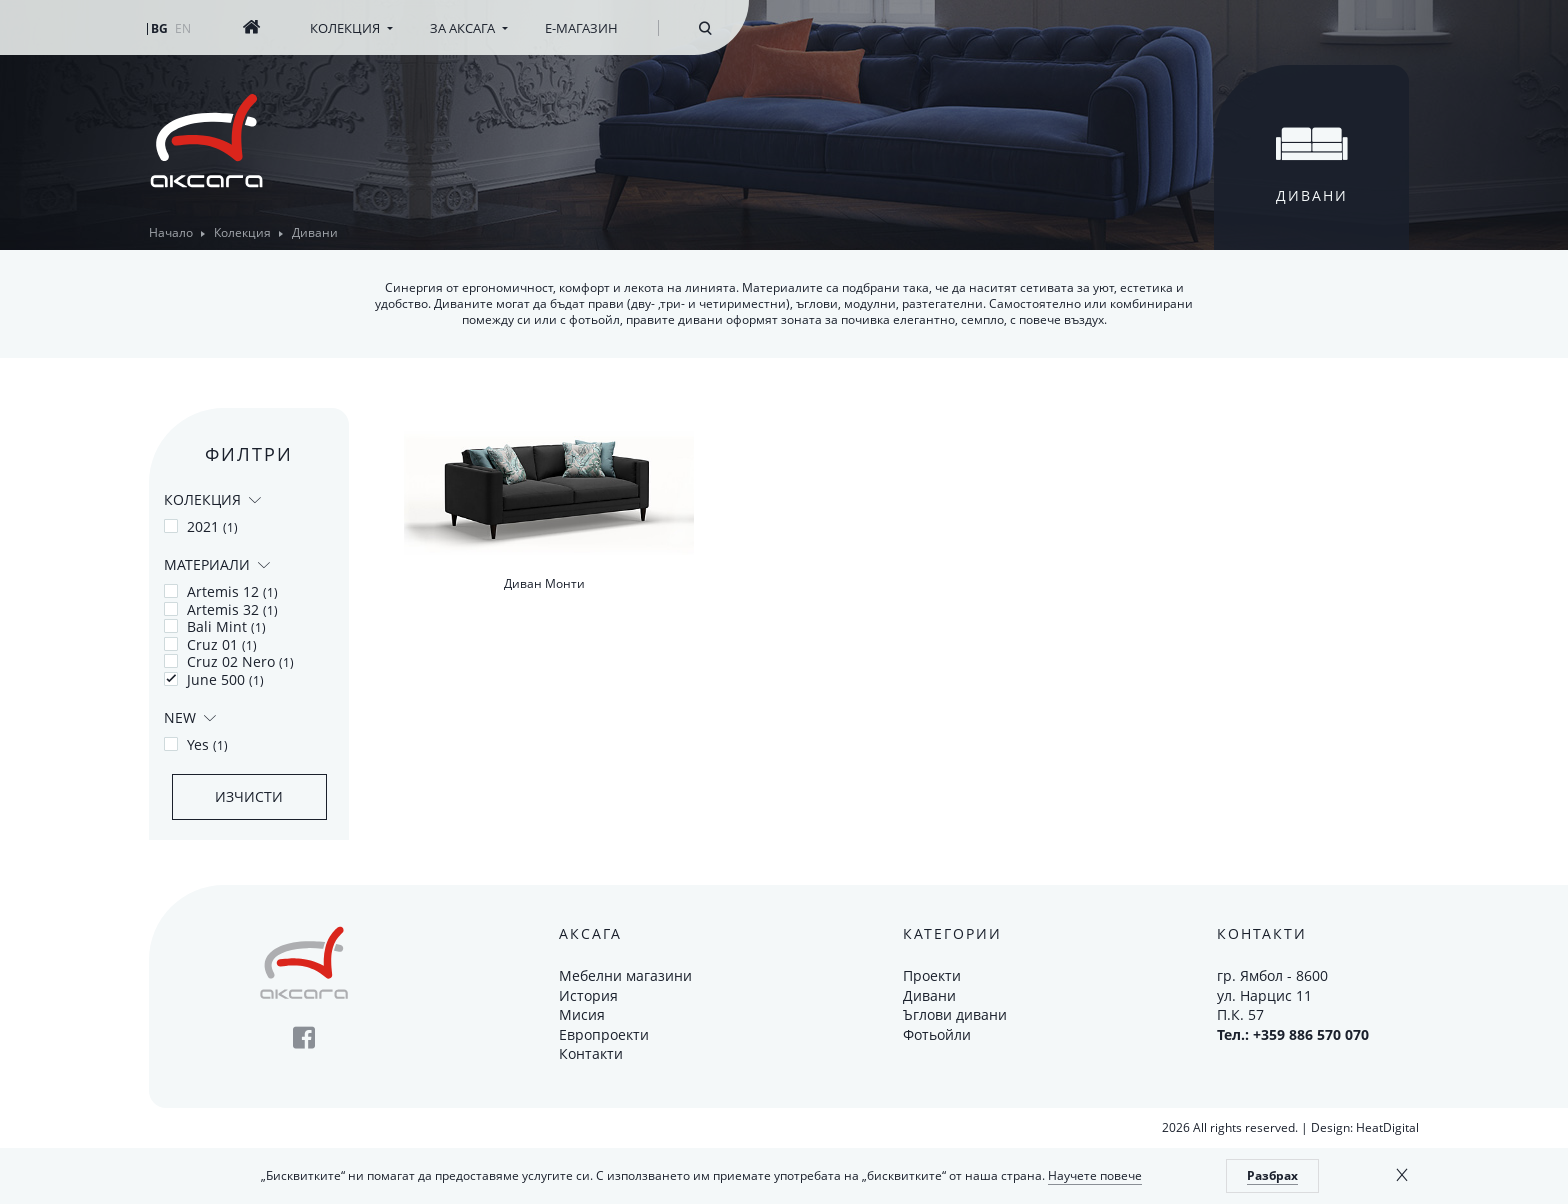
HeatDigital (1387, 1127)
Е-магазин (581, 28)
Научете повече (1095, 1175)
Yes (196, 745)
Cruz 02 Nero (229, 662)
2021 (201, 527)
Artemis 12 (221, 592)
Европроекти (604, 1034)
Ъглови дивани (955, 1014)
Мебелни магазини (625, 975)
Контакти (591, 1053)
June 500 (214, 680)
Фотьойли (937, 1034)
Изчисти (249, 796)
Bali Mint (215, 627)
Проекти (932, 975)
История (588, 995)
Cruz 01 (210, 645)
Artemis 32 (221, 610)
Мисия (582, 1014)
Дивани (929, 995)
